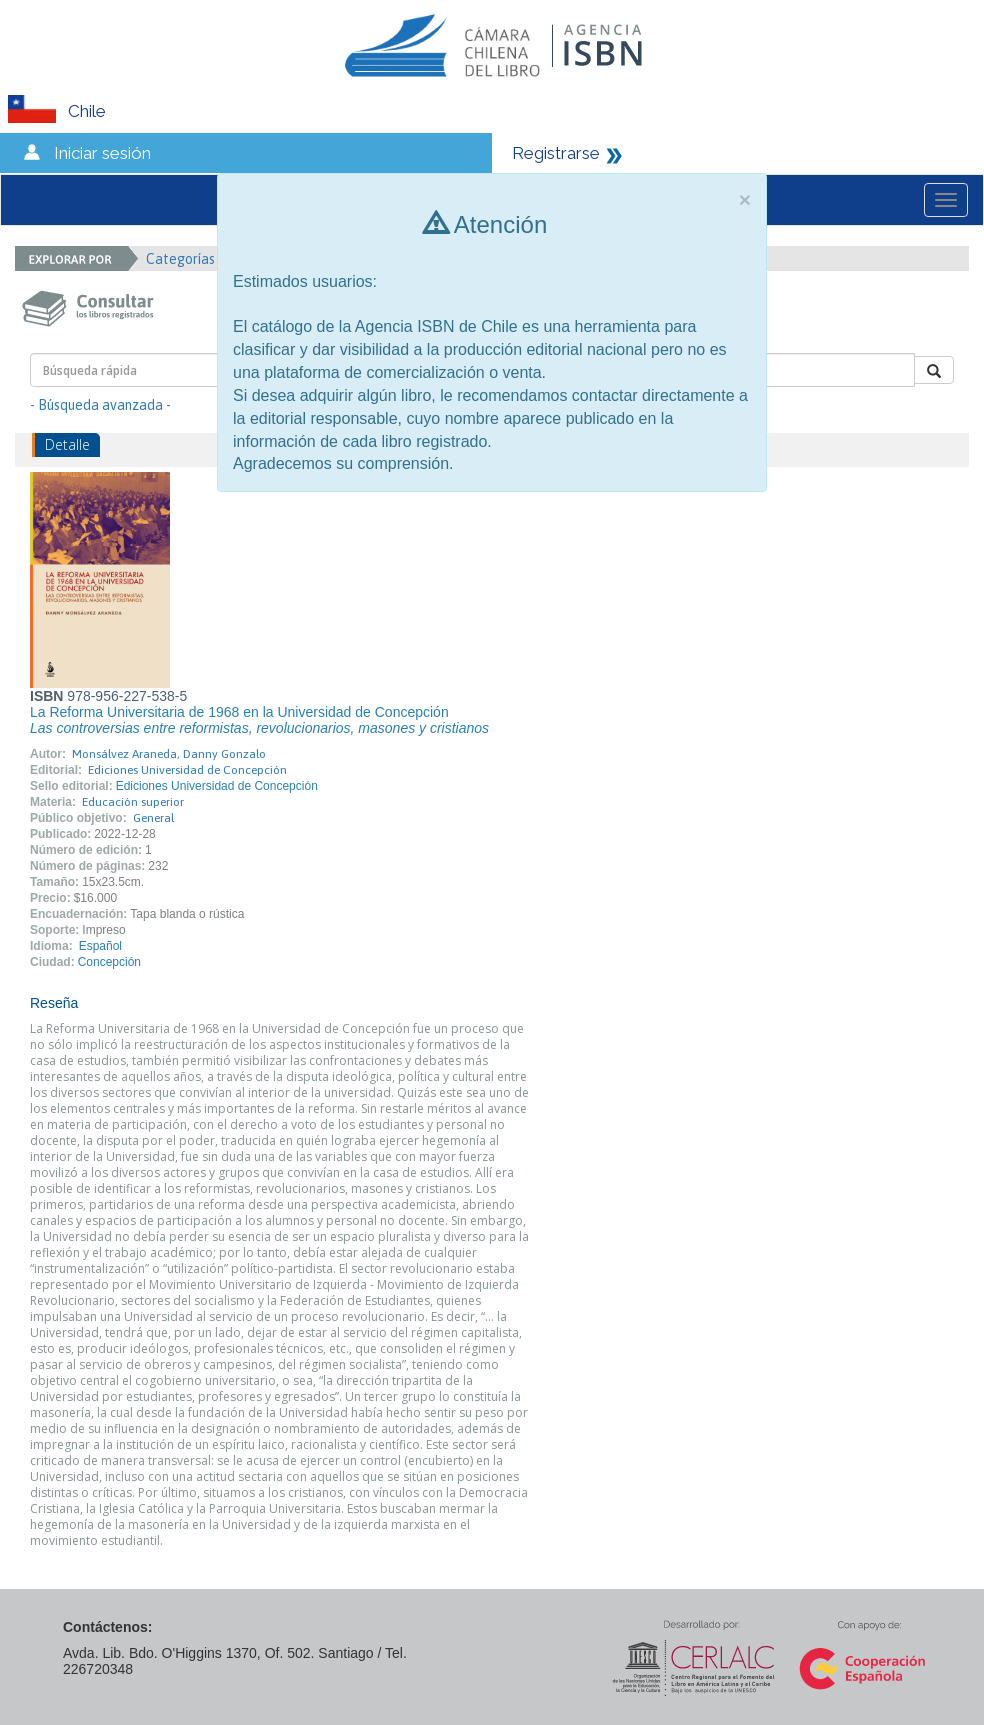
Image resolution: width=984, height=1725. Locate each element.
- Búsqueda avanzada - (100, 405)
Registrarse (556, 153)
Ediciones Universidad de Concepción (187, 770)
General (153, 818)
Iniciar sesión (102, 153)
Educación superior (133, 802)
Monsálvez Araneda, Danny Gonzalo (169, 754)
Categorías (187, 259)
